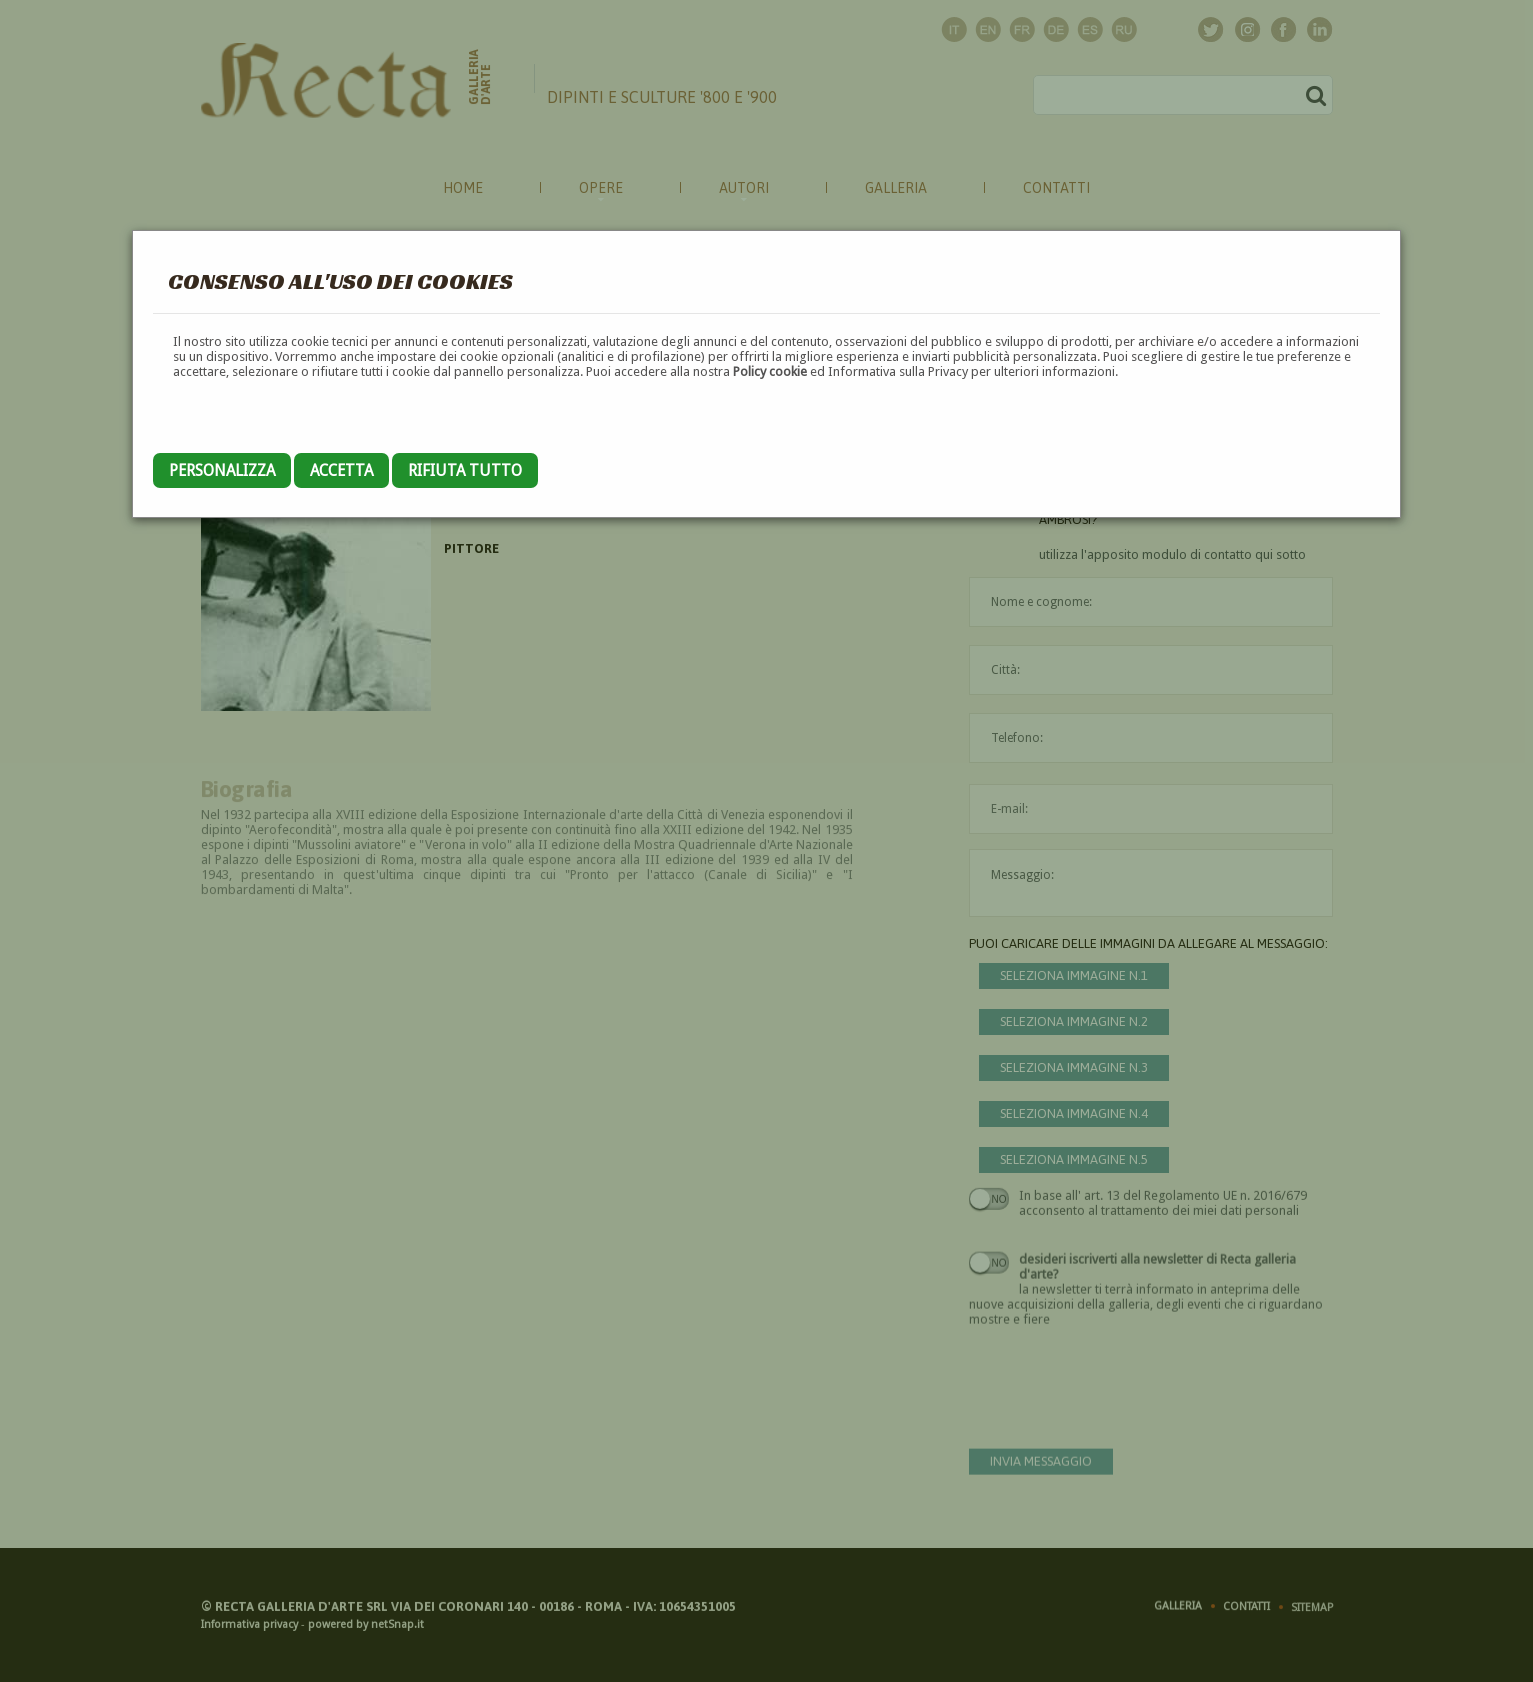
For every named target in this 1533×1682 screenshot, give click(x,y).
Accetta (341, 470)
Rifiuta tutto (465, 470)
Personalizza (222, 470)
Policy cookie (770, 371)
